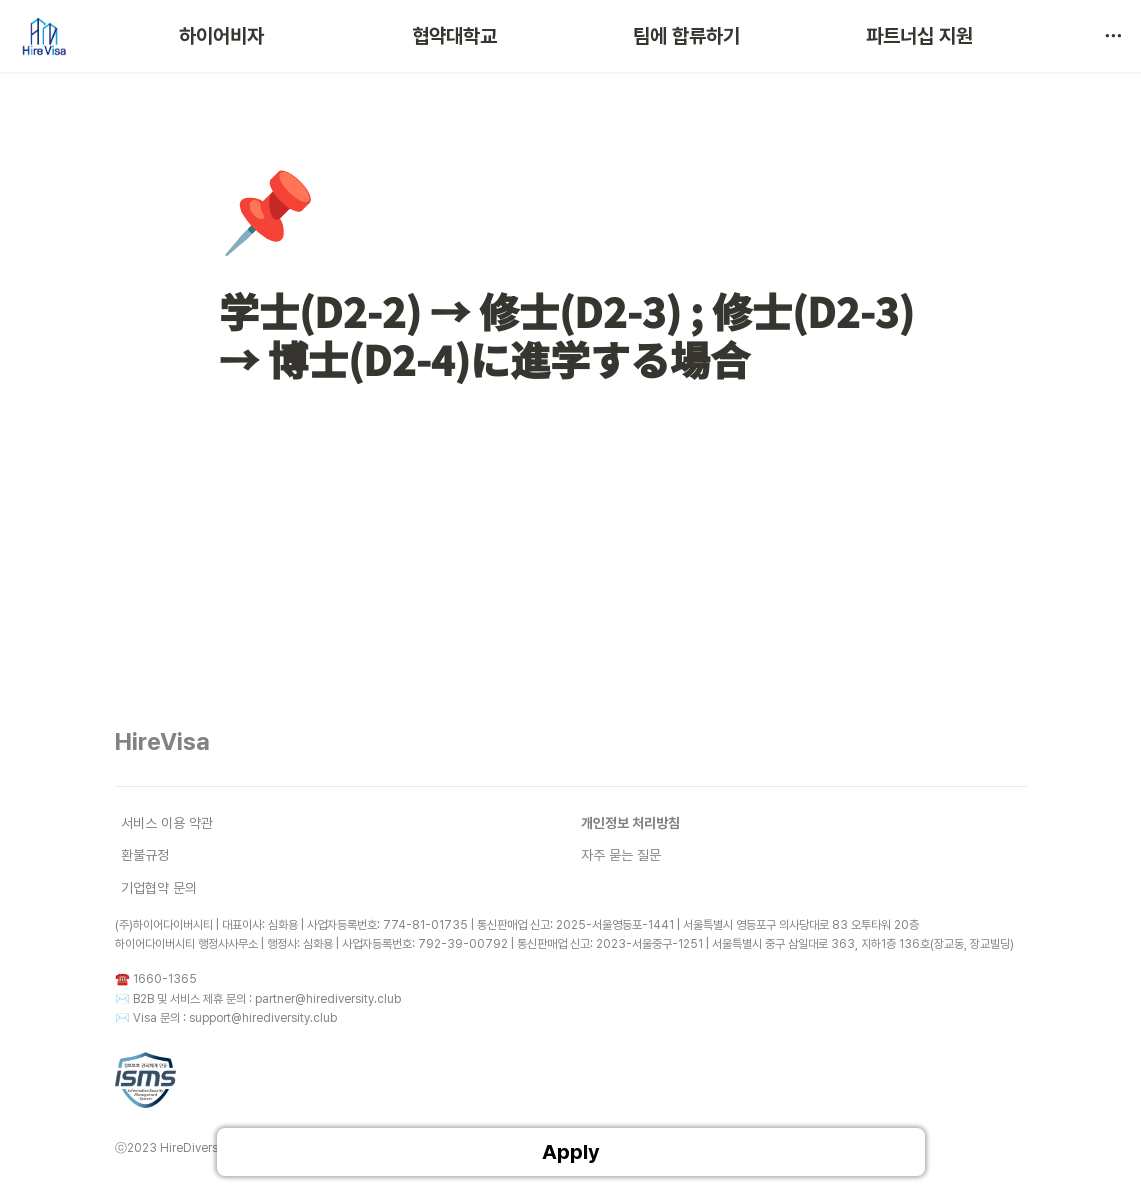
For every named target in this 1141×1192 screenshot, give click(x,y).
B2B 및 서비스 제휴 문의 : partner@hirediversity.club (267, 999)
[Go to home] (43, 36)
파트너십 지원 (919, 36)
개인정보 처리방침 (630, 823)
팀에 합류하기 (686, 36)
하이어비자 (221, 36)
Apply (571, 1152)
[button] (1113, 36)
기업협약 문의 (159, 888)
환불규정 (145, 855)
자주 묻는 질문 (621, 855)
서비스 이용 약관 (167, 823)
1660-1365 (165, 979)
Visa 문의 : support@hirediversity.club (235, 1018)
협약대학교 (454, 36)
